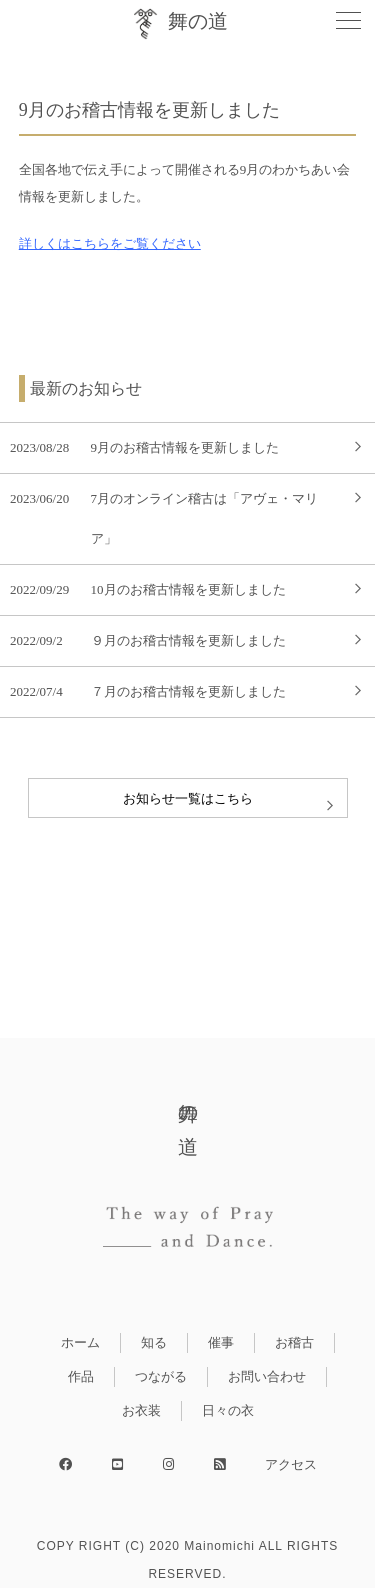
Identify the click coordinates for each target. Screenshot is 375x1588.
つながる (161, 1376)
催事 (221, 1342)
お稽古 (294, 1342)
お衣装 (141, 1410)
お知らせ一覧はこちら (188, 798)
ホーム (80, 1342)
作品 (81, 1376)
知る (154, 1342)
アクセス (291, 1464)
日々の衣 (228, 1410)
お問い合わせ (267, 1376)
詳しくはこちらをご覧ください (110, 243)
